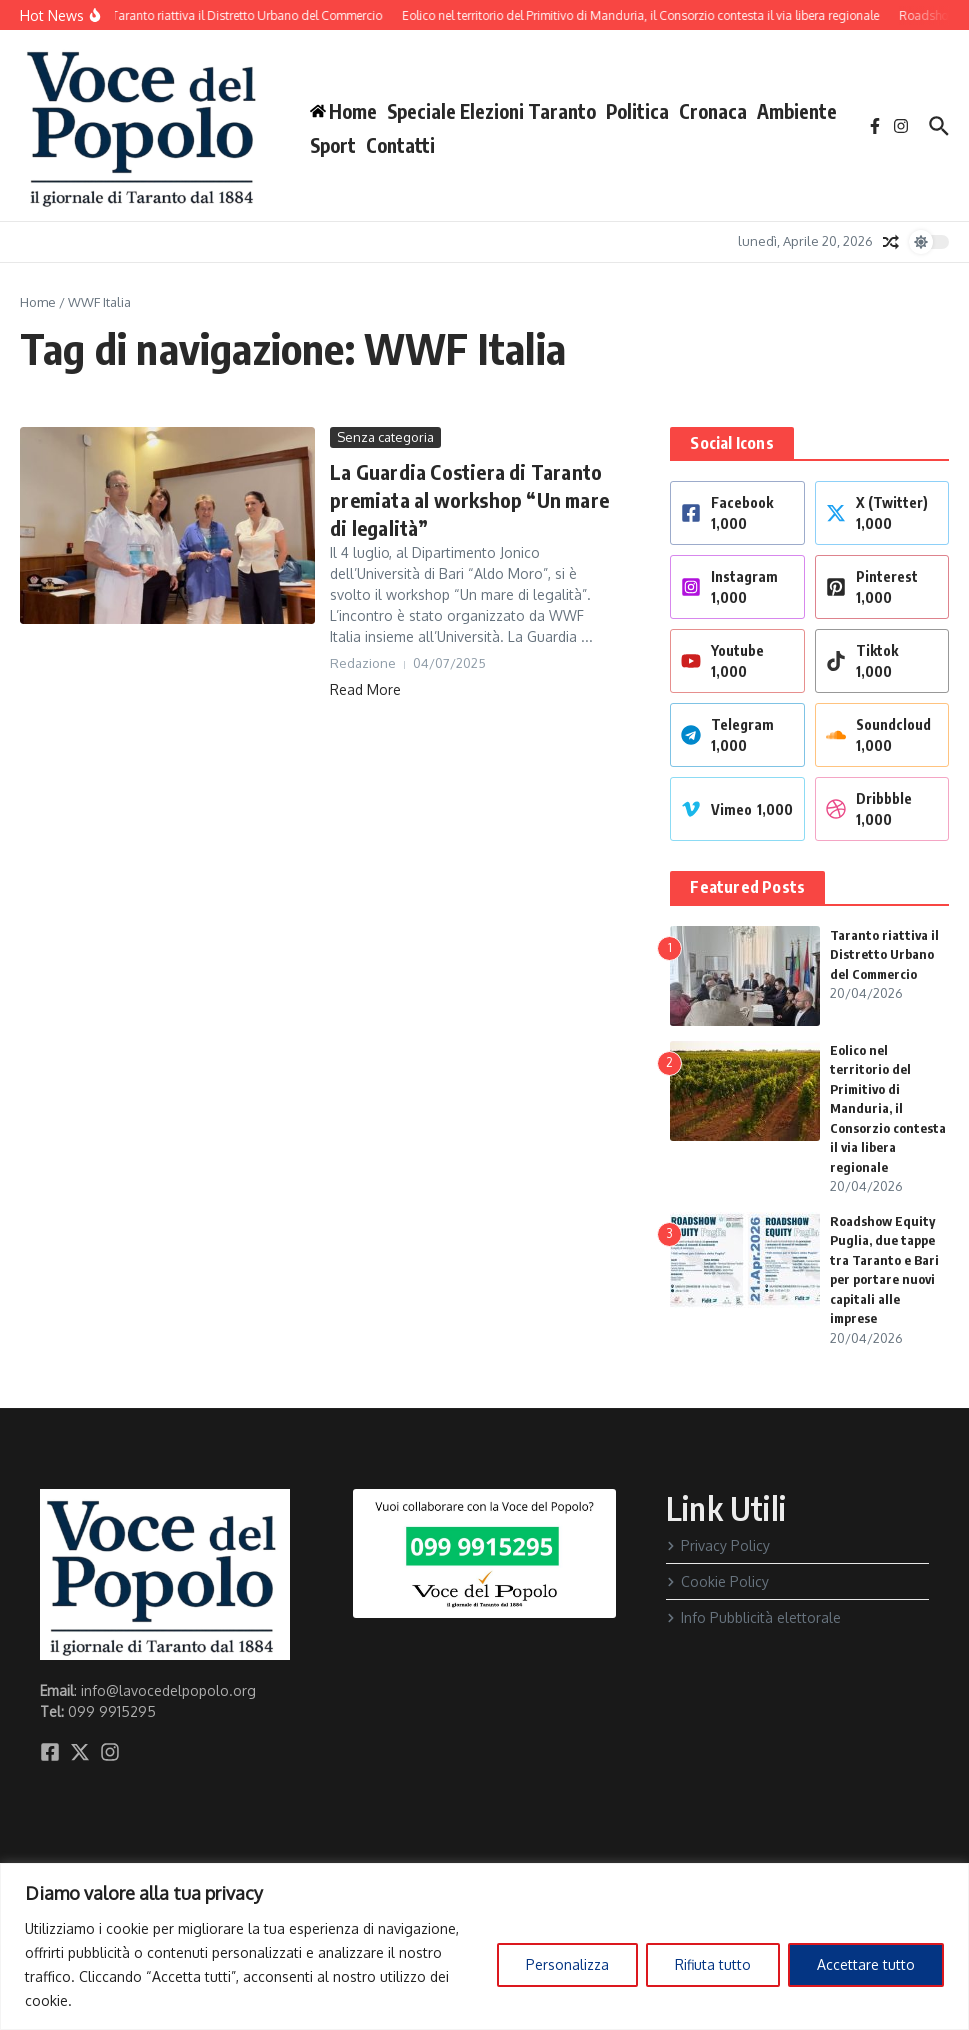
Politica (637, 111)
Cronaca (713, 111)
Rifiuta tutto (713, 1964)
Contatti (400, 145)
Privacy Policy (718, 1545)
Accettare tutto (866, 1964)
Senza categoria (385, 437)
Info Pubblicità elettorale (753, 1617)
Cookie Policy (717, 1581)
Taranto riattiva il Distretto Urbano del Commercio (884, 954)
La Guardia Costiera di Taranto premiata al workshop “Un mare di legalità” (469, 499)
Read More (365, 689)
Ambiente (797, 111)
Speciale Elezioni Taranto (491, 111)
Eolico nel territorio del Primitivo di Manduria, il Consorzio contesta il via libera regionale (888, 1108)
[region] (484, 1946)
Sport (333, 145)
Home (38, 302)
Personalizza (567, 1964)
